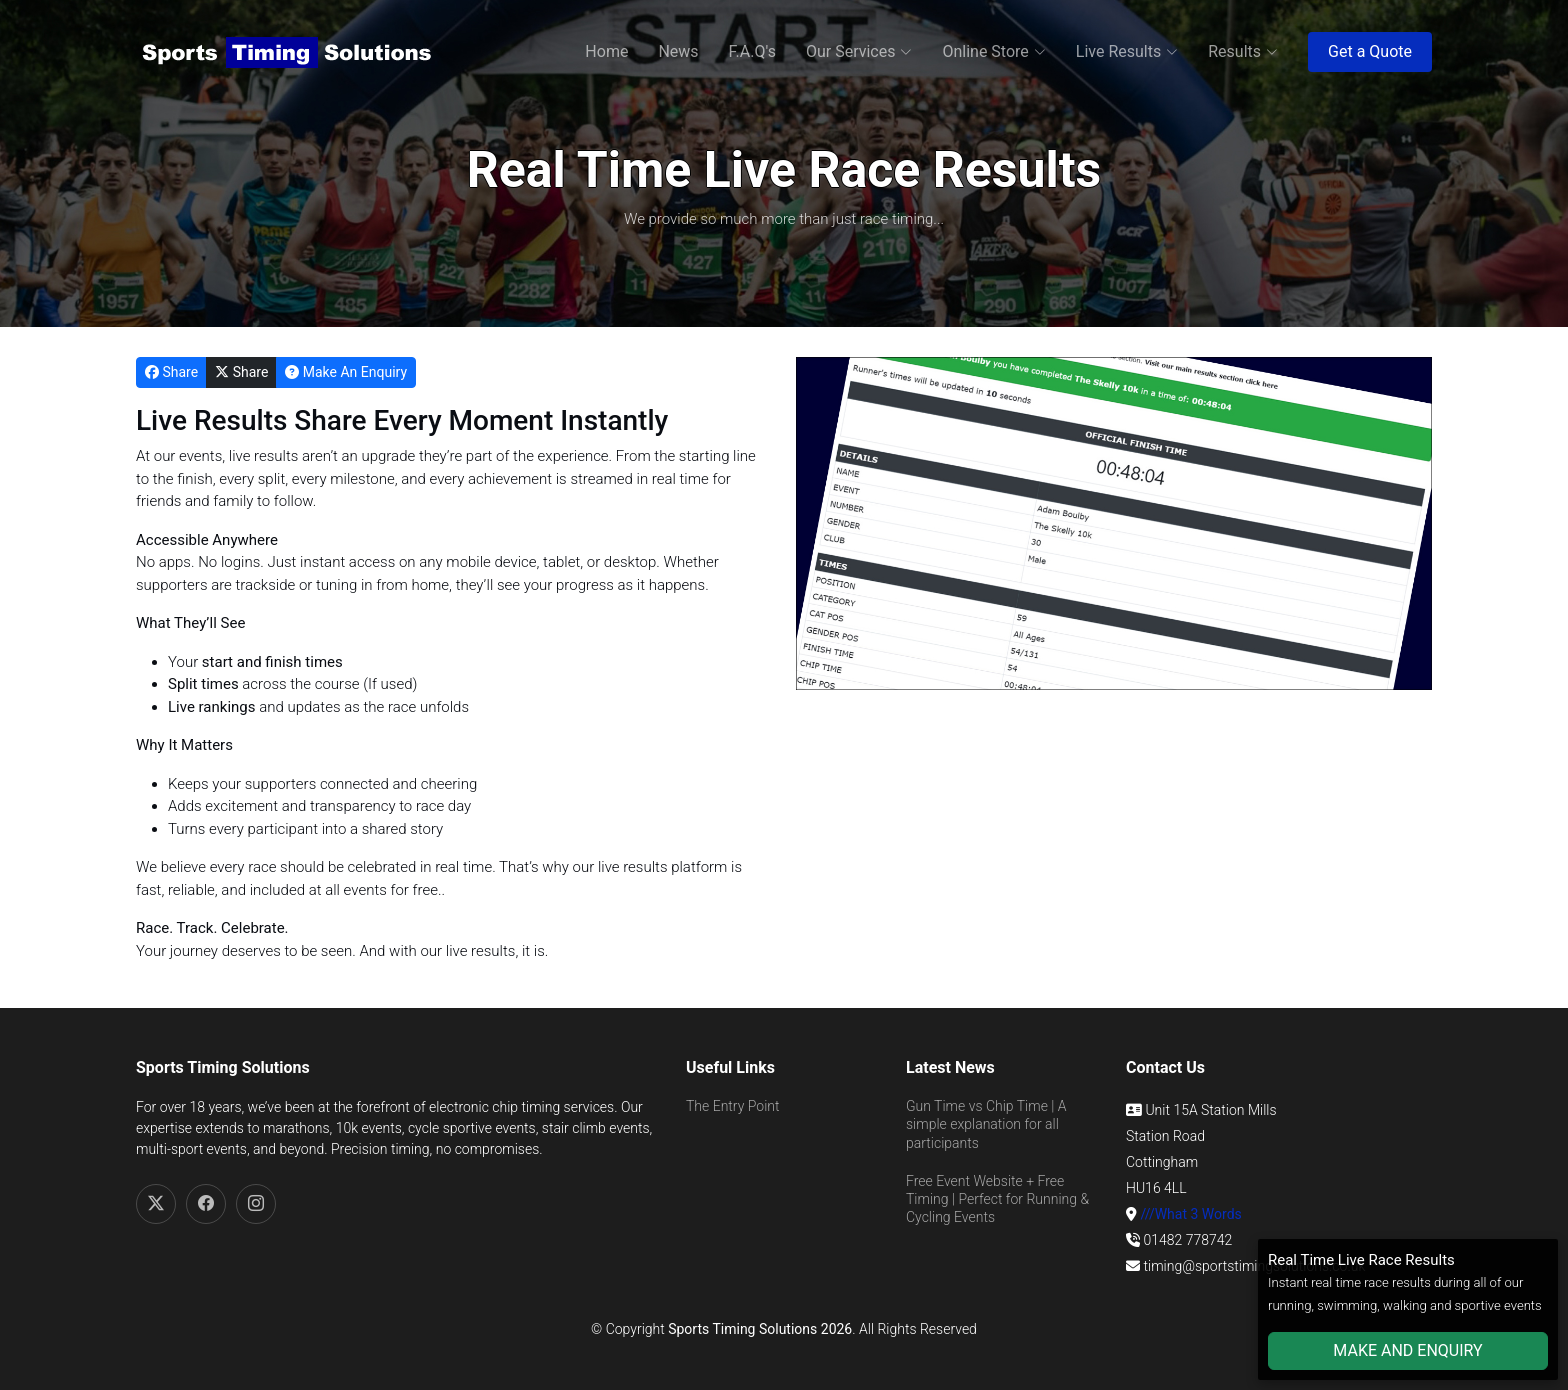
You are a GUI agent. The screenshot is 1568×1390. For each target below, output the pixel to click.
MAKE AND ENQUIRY (1407, 1350)
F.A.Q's (752, 51)
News (678, 51)
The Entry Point (732, 1106)
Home (606, 51)
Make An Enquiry (346, 372)
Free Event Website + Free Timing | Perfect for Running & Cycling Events (997, 1199)
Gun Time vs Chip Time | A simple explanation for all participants (986, 1124)
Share (171, 372)
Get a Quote (1370, 51)
